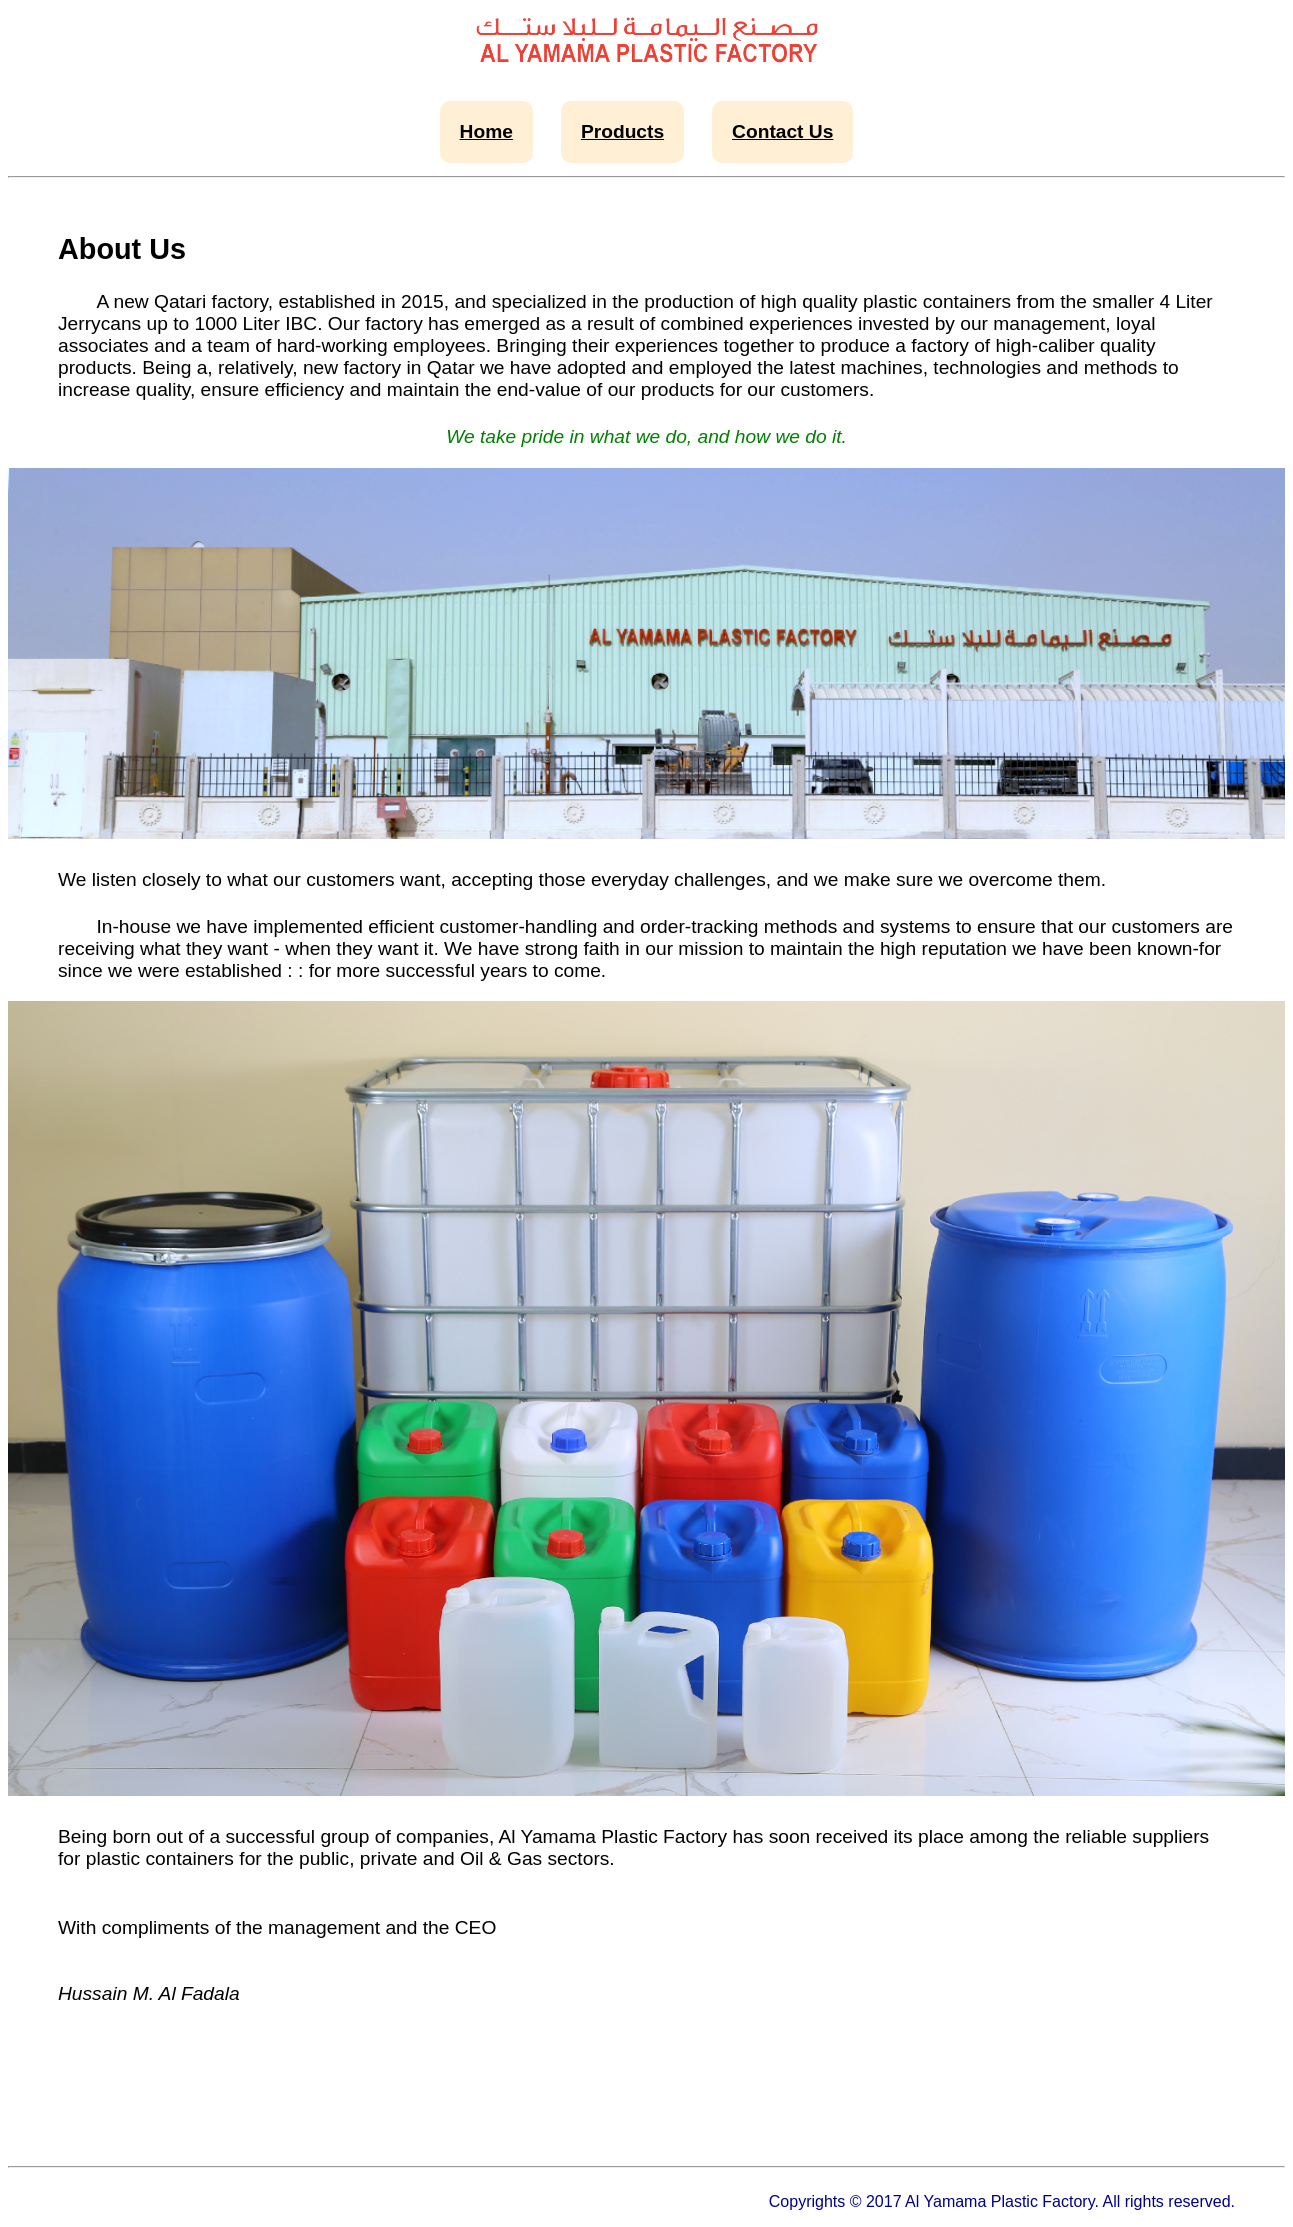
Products (622, 131)
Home (486, 131)
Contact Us (782, 131)
